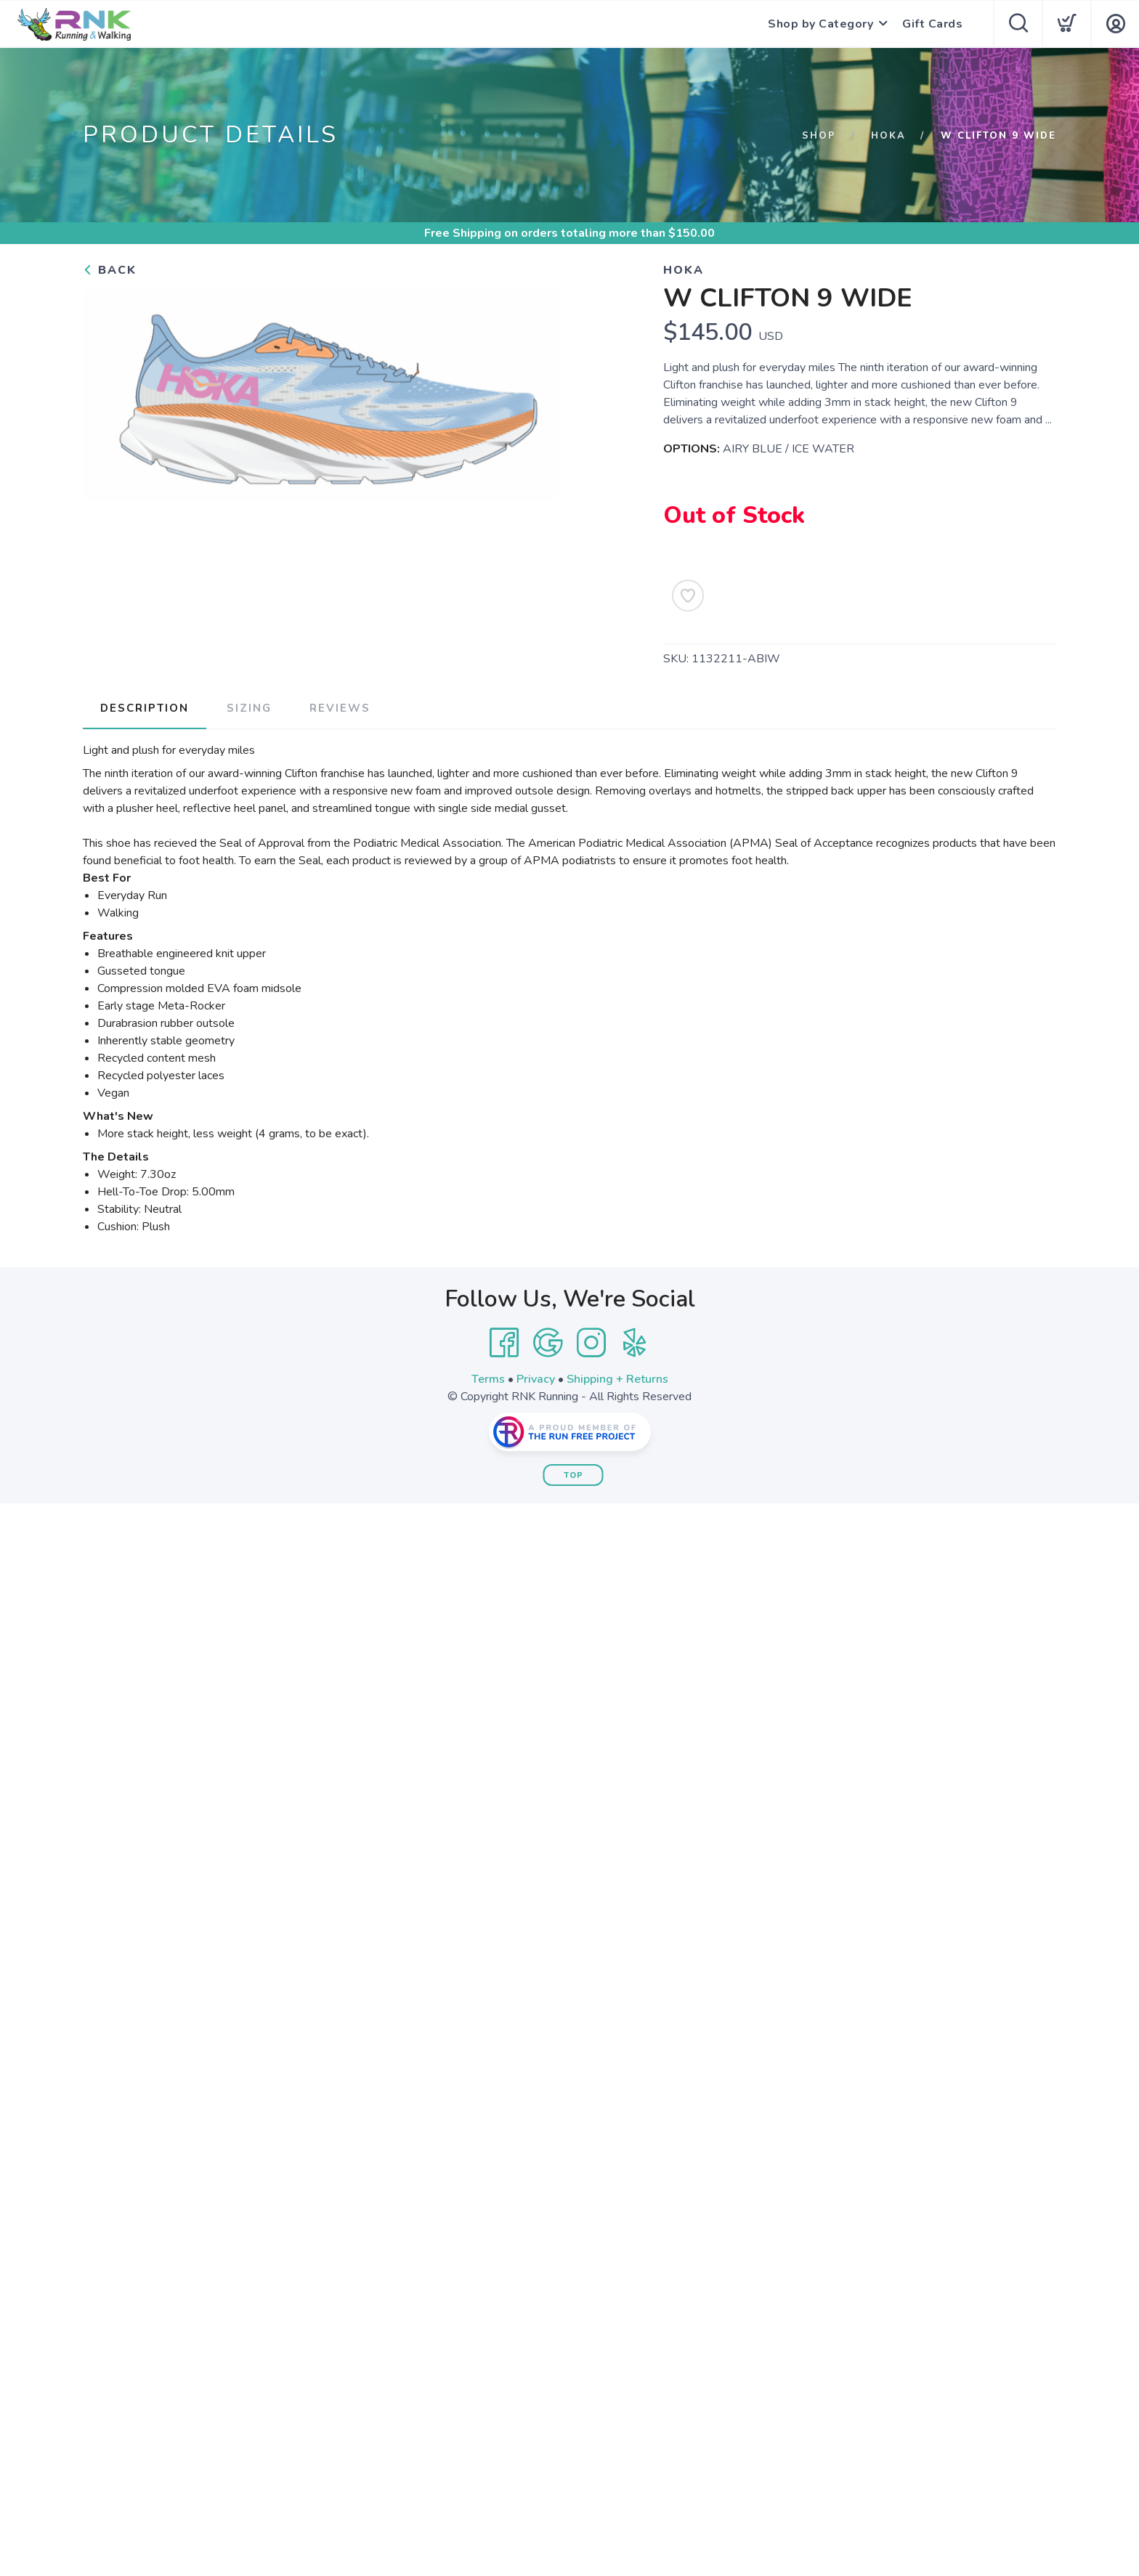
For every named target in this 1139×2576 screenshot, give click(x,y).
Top (573, 1475)
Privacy (535, 1379)
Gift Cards (932, 24)
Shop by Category (820, 24)
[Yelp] (635, 1343)
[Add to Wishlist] (688, 596)
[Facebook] (504, 1343)
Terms (488, 1379)
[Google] (548, 1343)
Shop (819, 135)
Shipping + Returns (617, 1379)
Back (110, 270)
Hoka (888, 135)
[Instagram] (591, 1343)
